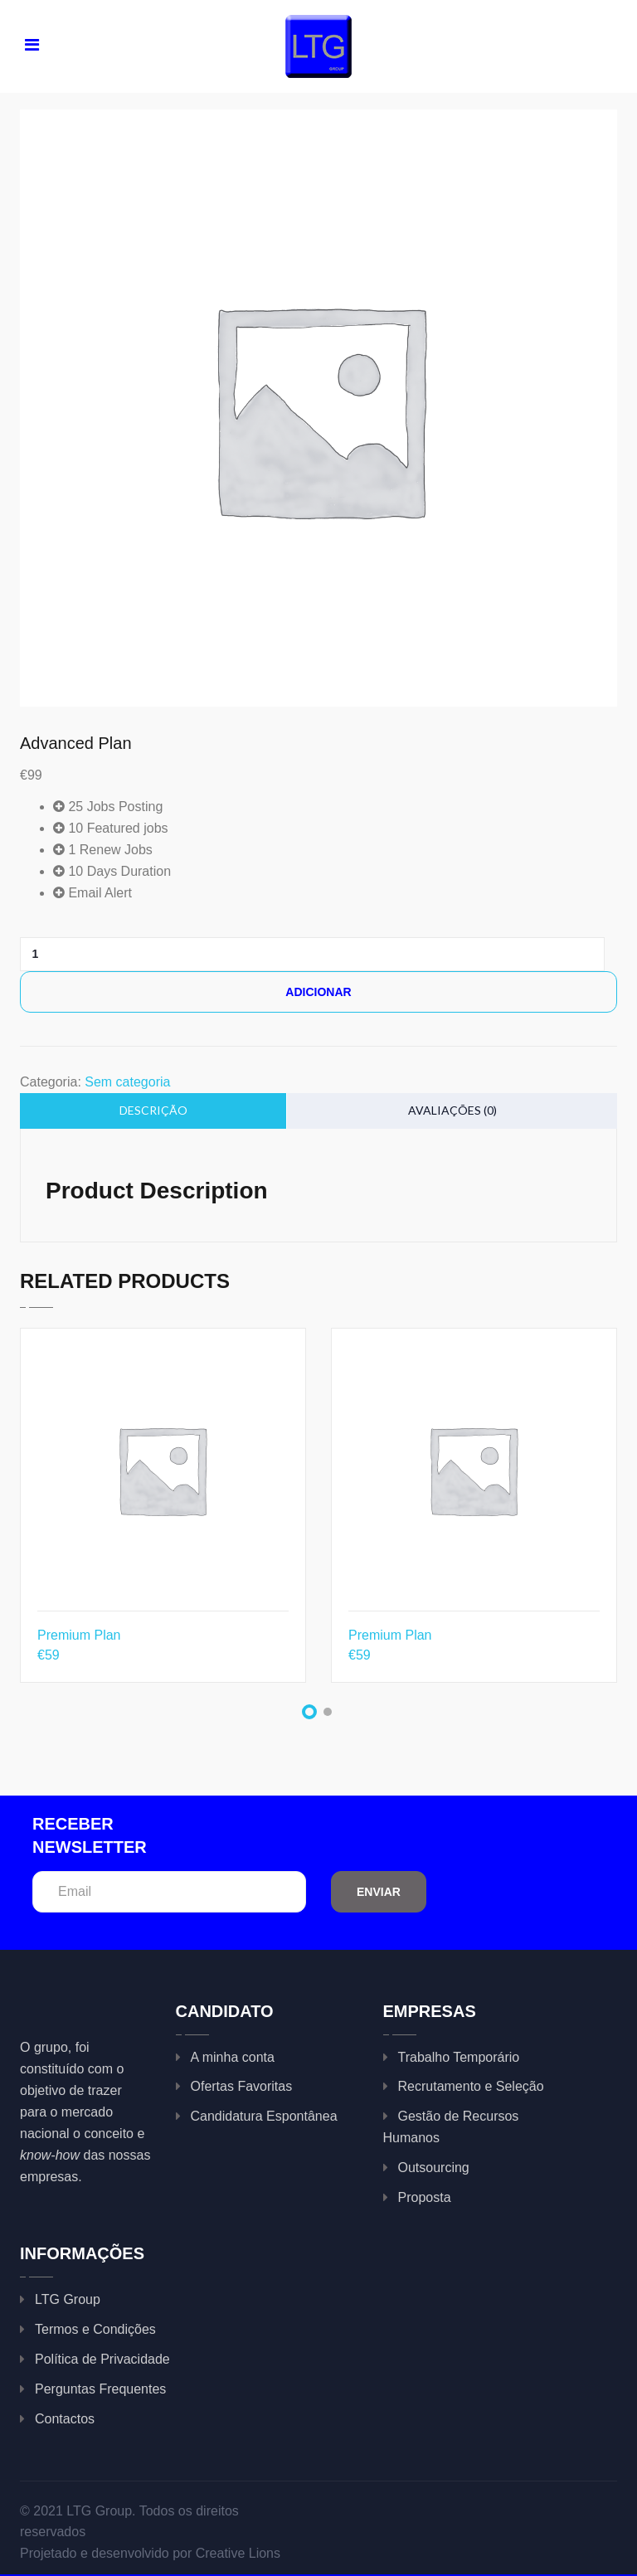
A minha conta (233, 2057)
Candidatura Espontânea (264, 2116)
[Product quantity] (41, 954)
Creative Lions (238, 2553)
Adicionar (318, 992)
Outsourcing (433, 2167)
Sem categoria (127, 1082)
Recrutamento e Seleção (471, 2086)
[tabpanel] (162, 1518)
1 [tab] (309, 1712)
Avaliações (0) (452, 1110)
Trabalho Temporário (459, 2057)
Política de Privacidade (102, 2359)
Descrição (153, 1110)
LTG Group (67, 2299)
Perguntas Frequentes (100, 2389)
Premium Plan (78, 1635)
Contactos (65, 2419)
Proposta (424, 2197)
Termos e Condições (95, 2329)
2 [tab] (327, 1712)
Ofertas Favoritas (242, 2086)
